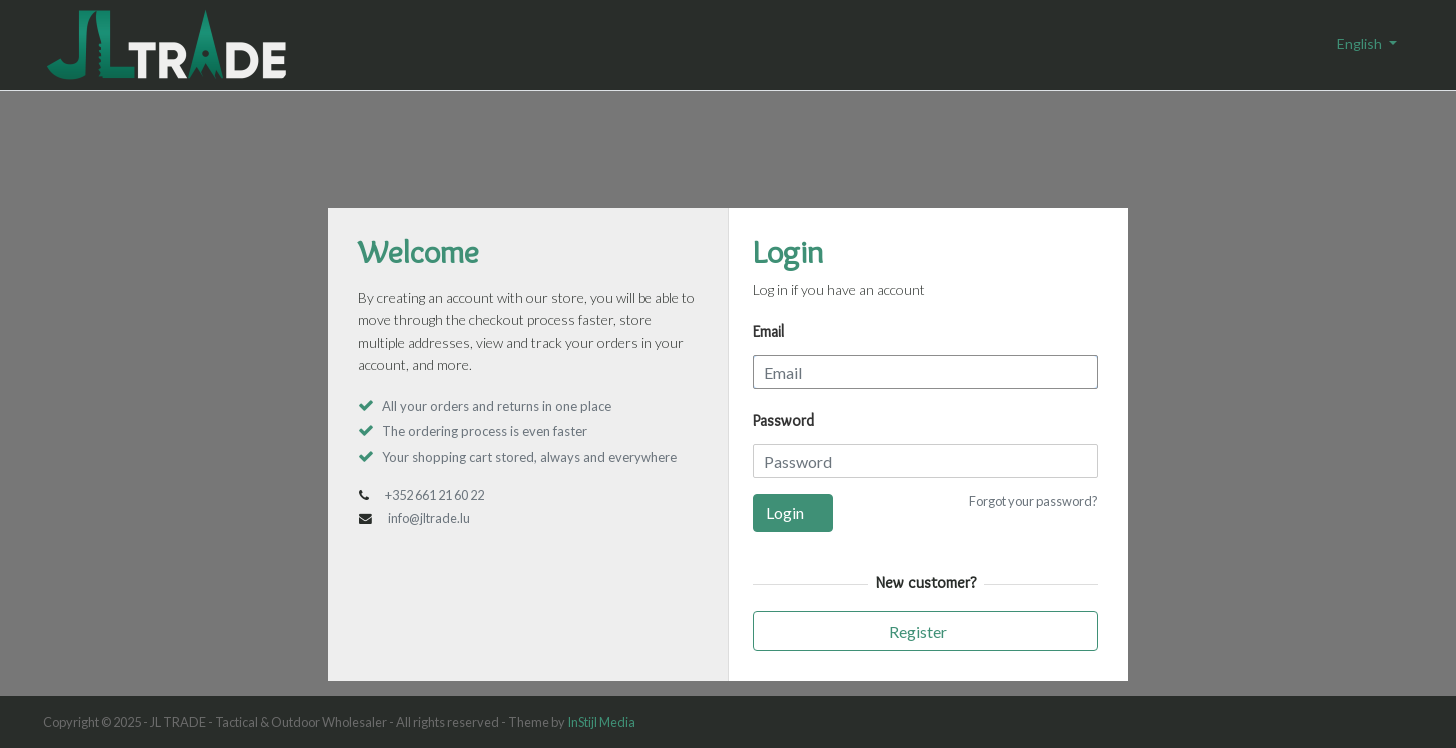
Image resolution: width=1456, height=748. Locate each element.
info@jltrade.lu (429, 518)
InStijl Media (601, 722)
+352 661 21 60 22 (434, 495)
